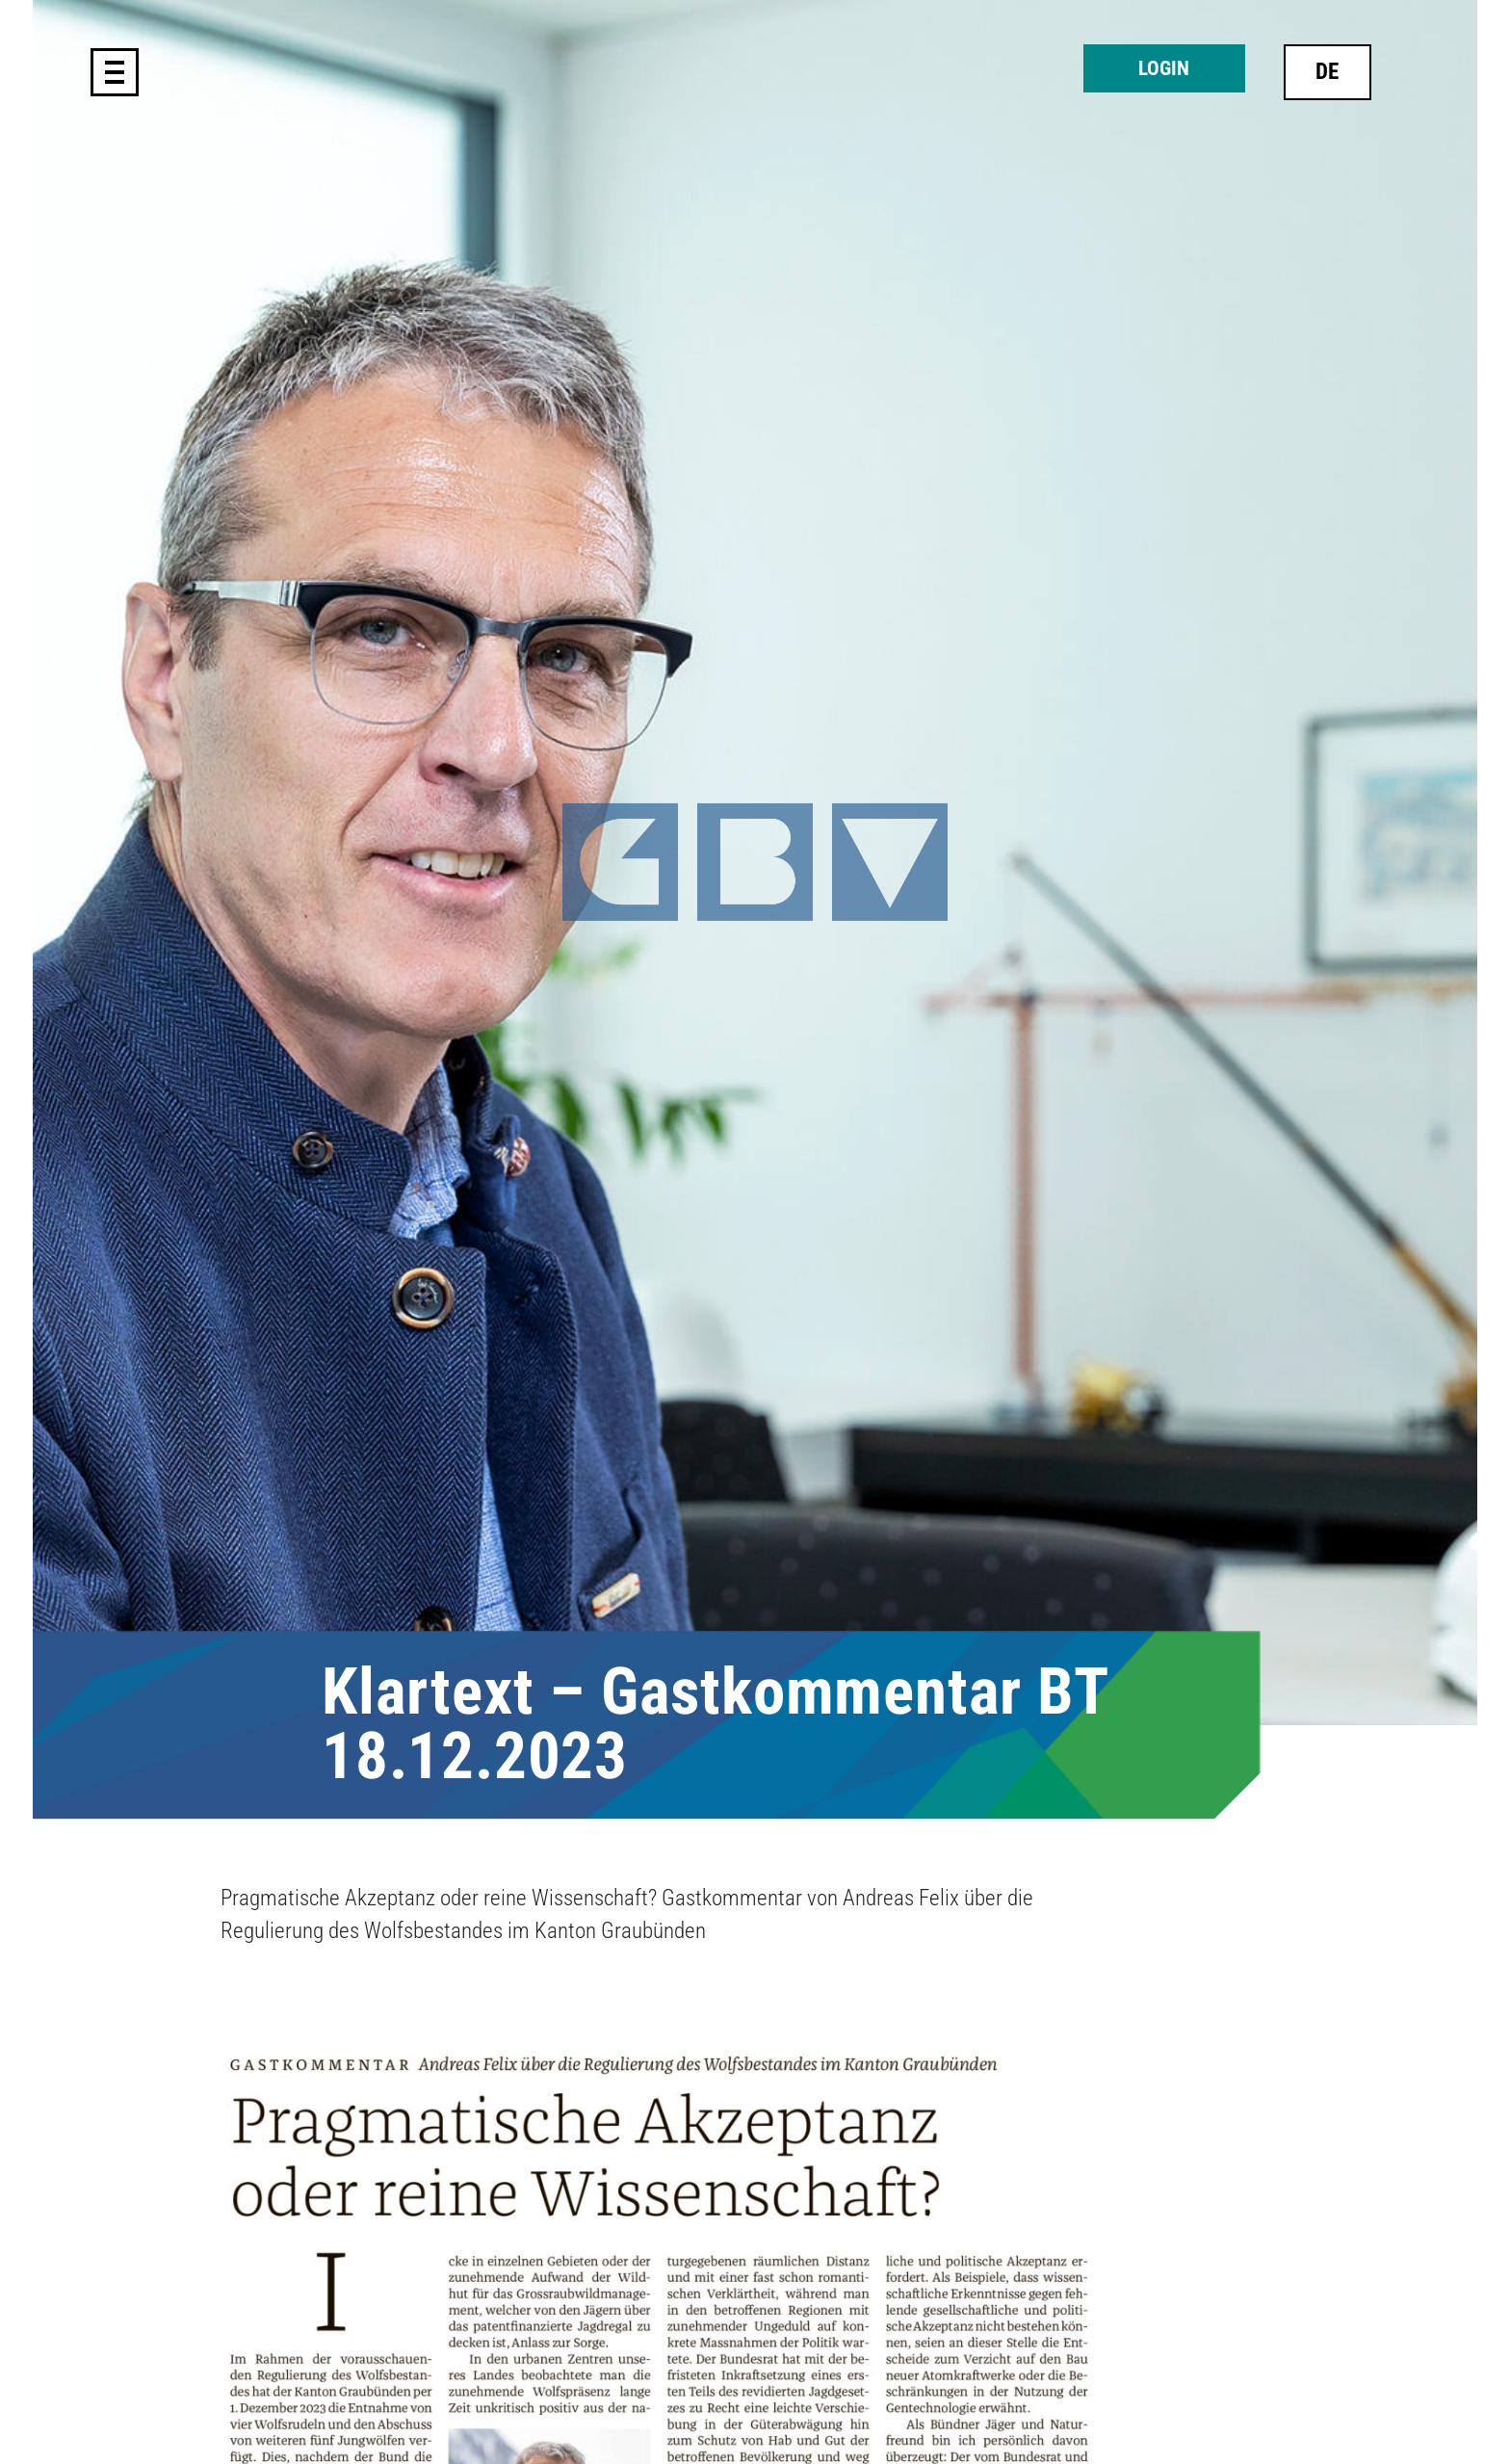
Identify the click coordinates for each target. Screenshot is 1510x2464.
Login (1163, 68)
